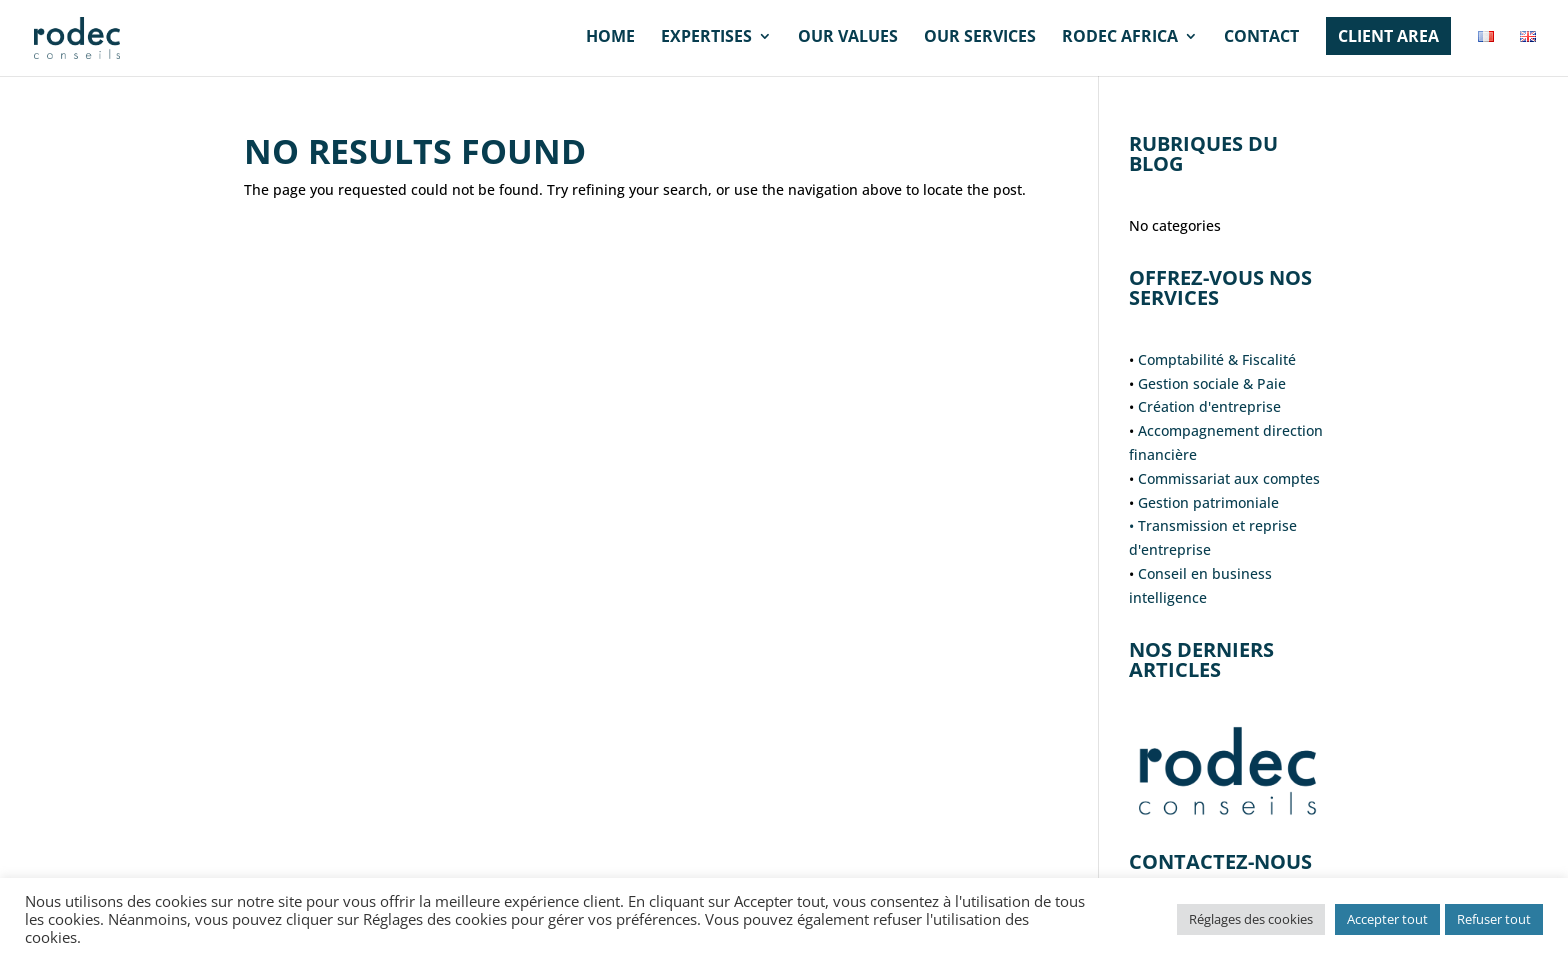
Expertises (706, 38)
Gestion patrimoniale (1208, 502)
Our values (848, 38)
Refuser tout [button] (1494, 919)
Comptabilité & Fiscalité (1217, 359)
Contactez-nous (1220, 861)
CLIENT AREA (1388, 36)
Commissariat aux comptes (1229, 478)
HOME (610, 38)
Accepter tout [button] (1387, 919)
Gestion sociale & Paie (1212, 383)
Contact (1261, 38)
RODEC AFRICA (1120, 38)
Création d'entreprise (1209, 406)
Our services (980, 38)
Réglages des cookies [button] (1251, 919)
